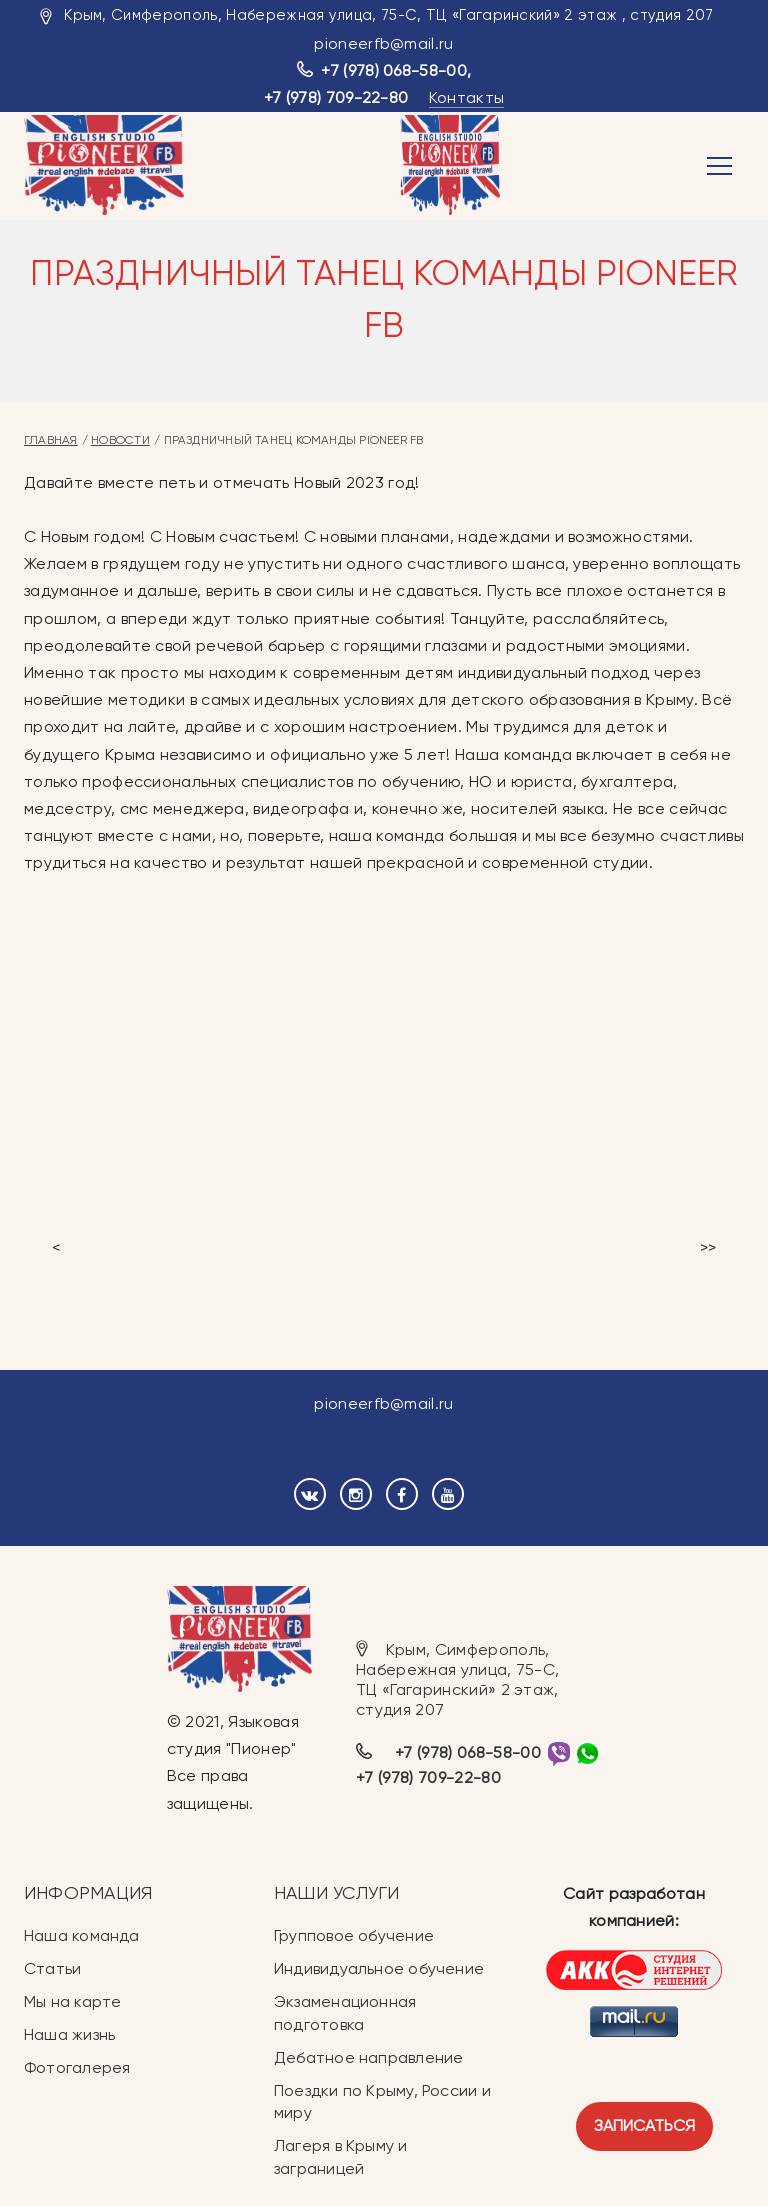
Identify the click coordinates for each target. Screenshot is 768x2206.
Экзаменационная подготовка (345, 2013)
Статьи (52, 1968)
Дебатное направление (368, 2057)
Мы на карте (72, 2001)
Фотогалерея (77, 2067)
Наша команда (82, 1935)
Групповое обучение (354, 1935)
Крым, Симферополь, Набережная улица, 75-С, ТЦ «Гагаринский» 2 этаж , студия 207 (388, 15)
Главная (51, 440)
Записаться (644, 2125)
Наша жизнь (69, 2034)
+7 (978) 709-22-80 (336, 97)
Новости (120, 440)
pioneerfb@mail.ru (383, 43)
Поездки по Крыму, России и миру (382, 2102)
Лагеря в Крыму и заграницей (341, 2157)
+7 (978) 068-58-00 (394, 70)
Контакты (467, 97)
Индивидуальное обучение (379, 1968)
